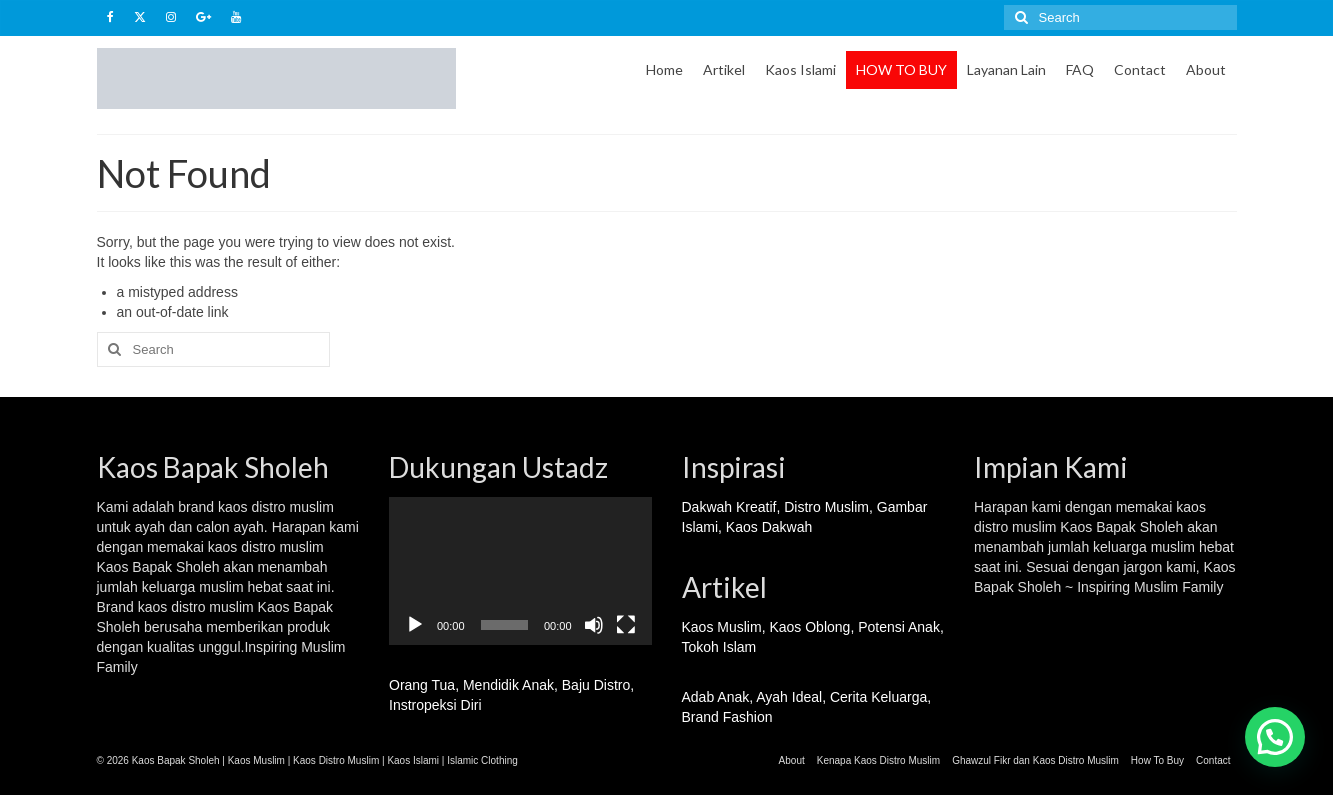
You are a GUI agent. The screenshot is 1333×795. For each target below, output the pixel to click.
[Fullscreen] (626, 625)
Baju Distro (596, 685)
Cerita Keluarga (878, 697)
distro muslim (292, 507)
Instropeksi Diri (435, 705)
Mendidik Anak (508, 685)
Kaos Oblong (809, 627)
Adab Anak (716, 697)
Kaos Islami (413, 760)
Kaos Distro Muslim (336, 760)
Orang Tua (422, 685)
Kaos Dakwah (769, 527)
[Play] (415, 625)
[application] (520, 571)
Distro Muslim (826, 507)
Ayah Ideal (789, 697)
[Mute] (594, 625)
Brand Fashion (727, 717)
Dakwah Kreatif (729, 507)
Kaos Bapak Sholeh (1121, 527)
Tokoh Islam (719, 647)
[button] (1275, 737)
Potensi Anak (899, 627)
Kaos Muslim (722, 627)
